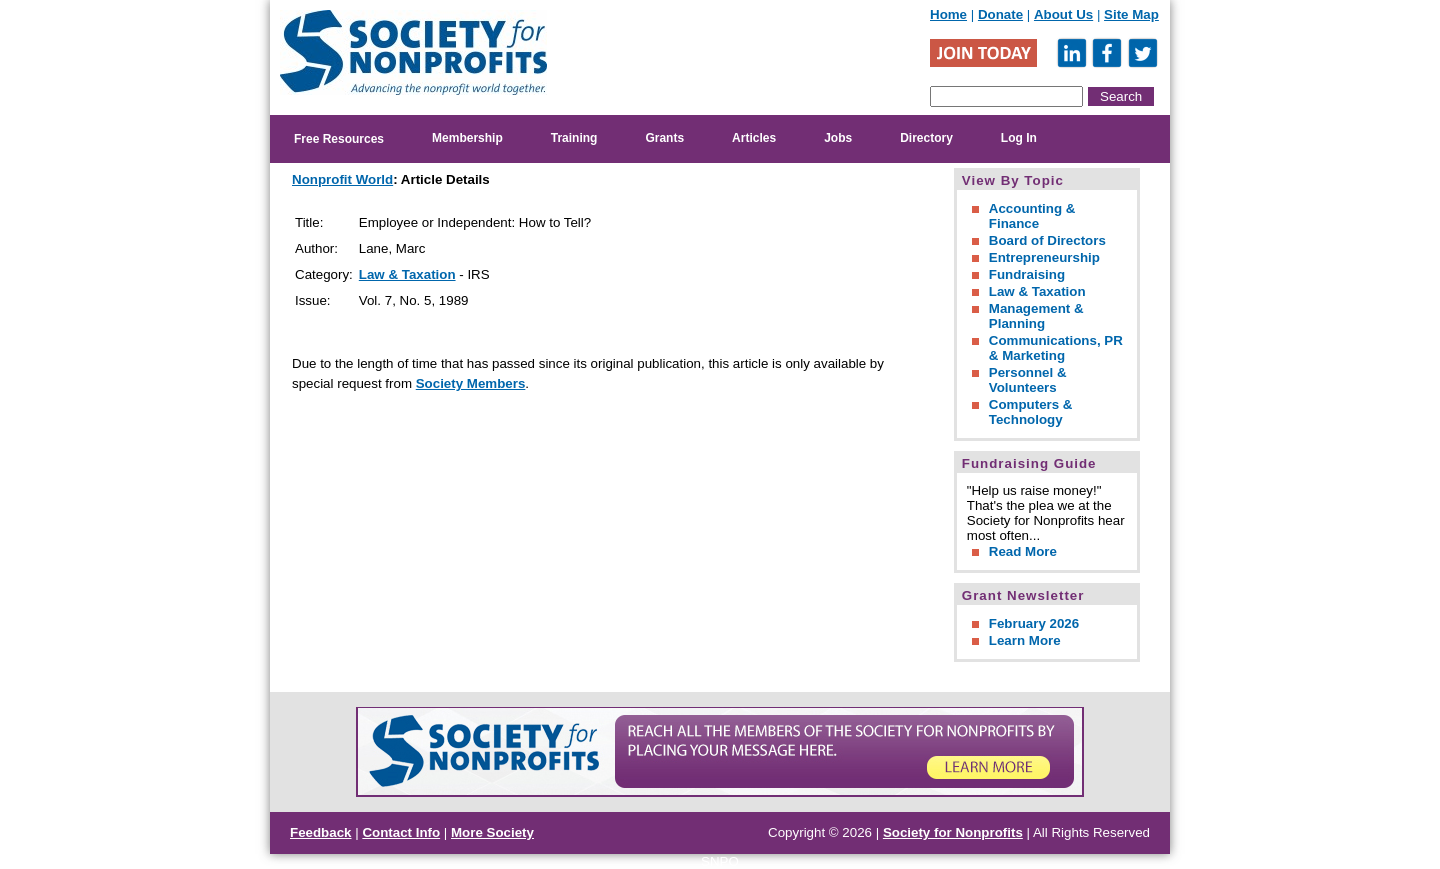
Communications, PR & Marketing (1056, 348)
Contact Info (401, 832)
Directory (926, 138)
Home (948, 14)
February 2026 (1034, 623)
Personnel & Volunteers (1028, 380)
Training (574, 138)
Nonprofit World (342, 179)
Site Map (1131, 14)
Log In (1019, 138)
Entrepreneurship (1044, 257)
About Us (1063, 14)
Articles (754, 138)
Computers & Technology (1031, 412)
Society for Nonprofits (953, 832)
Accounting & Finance (1032, 216)
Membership (467, 138)
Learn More (1025, 640)
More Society (492, 832)
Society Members (471, 383)
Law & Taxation (407, 274)
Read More (1023, 551)
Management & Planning (1036, 316)
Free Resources (339, 139)
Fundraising (1027, 274)
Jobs (838, 138)
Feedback (321, 832)
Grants (664, 138)
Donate (1000, 14)
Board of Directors (1047, 240)
